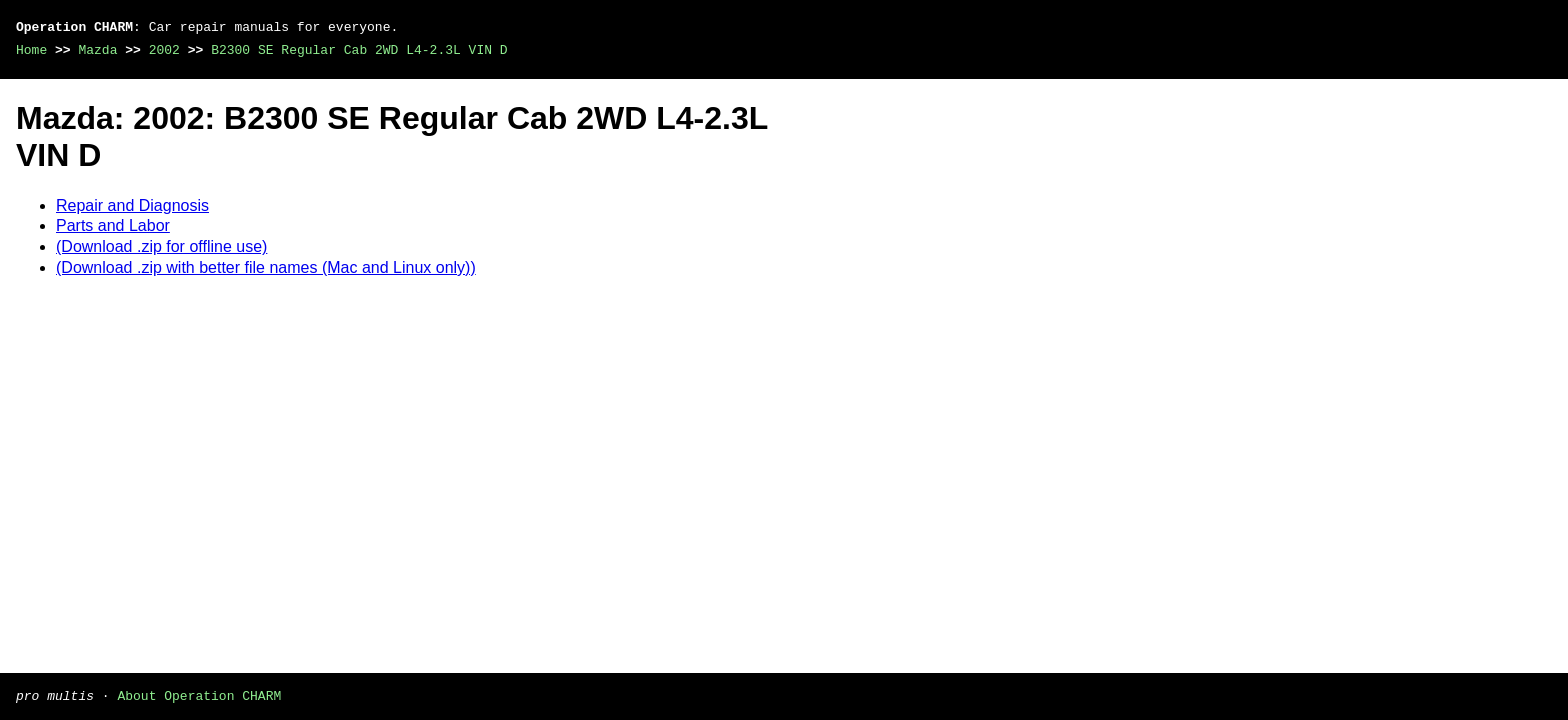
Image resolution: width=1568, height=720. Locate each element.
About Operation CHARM (199, 695)
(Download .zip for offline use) (161, 246)
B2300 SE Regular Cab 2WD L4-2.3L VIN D (359, 50)
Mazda (97, 50)
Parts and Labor (113, 225)
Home (31, 50)
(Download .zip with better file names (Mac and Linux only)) (266, 267)
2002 (164, 50)
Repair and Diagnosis (132, 205)
